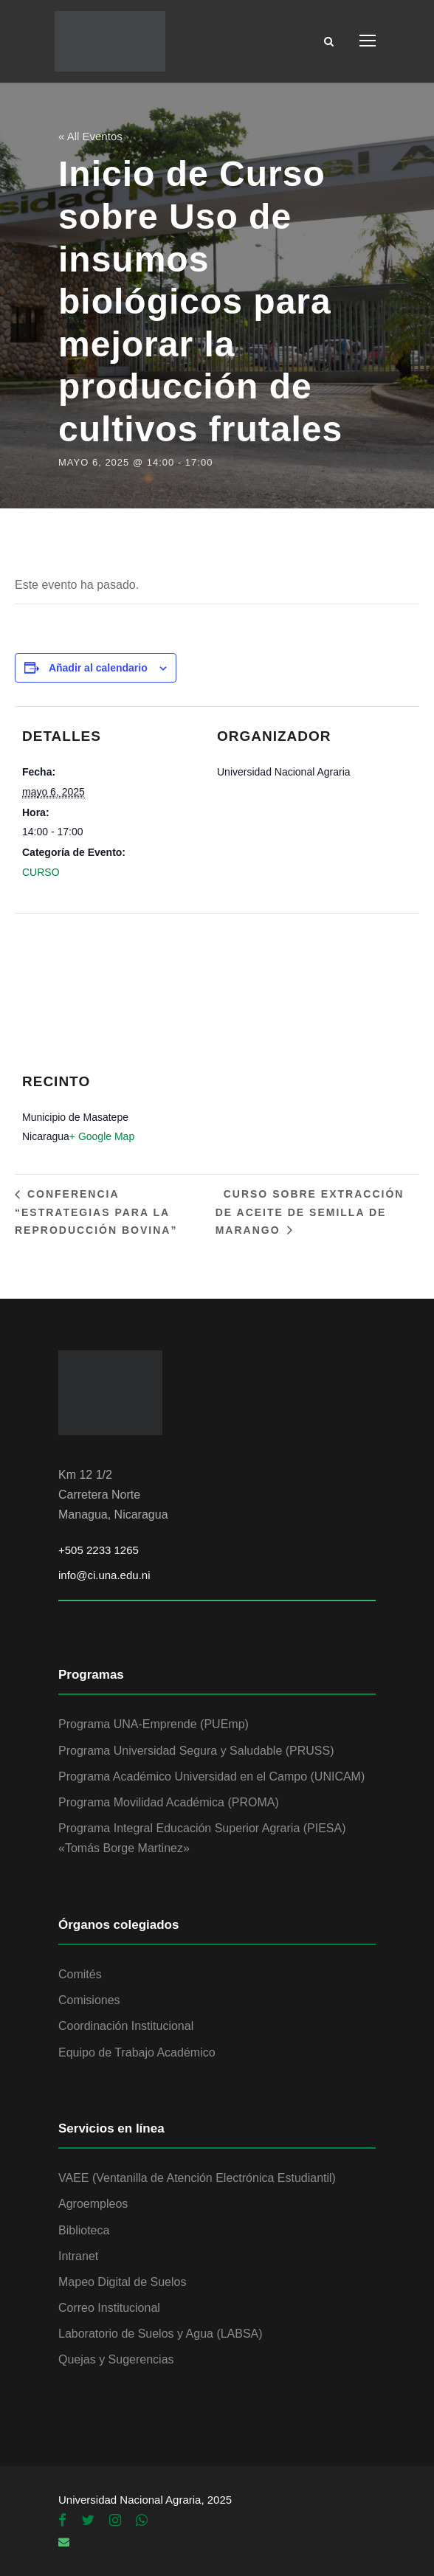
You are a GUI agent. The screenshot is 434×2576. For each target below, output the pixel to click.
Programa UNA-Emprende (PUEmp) (153, 1724)
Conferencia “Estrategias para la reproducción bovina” (96, 1211)
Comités (80, 1974)
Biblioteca (83, 2230)
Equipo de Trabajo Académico (137, 2052)
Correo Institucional (109, 2308)
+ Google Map (101, 1136)
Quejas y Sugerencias (116, 2359)
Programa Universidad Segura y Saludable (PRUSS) (196, 1750)
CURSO (41, 872)
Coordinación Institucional (125, 2026)
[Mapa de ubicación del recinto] (209, 1002)
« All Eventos (90, 136)
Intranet (78, 2256)
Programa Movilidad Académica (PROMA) (168, 1802)
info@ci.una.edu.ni (104, 1575)
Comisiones (89, 2000)
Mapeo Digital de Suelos (122, 2282)
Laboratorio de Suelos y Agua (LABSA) (160, 2333)
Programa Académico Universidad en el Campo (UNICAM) (211, 1776)
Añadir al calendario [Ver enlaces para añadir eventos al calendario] (98, 668)
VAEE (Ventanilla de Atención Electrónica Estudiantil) (197, 2178)
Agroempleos (93, 2203)
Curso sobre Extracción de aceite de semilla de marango (310, 1211)
